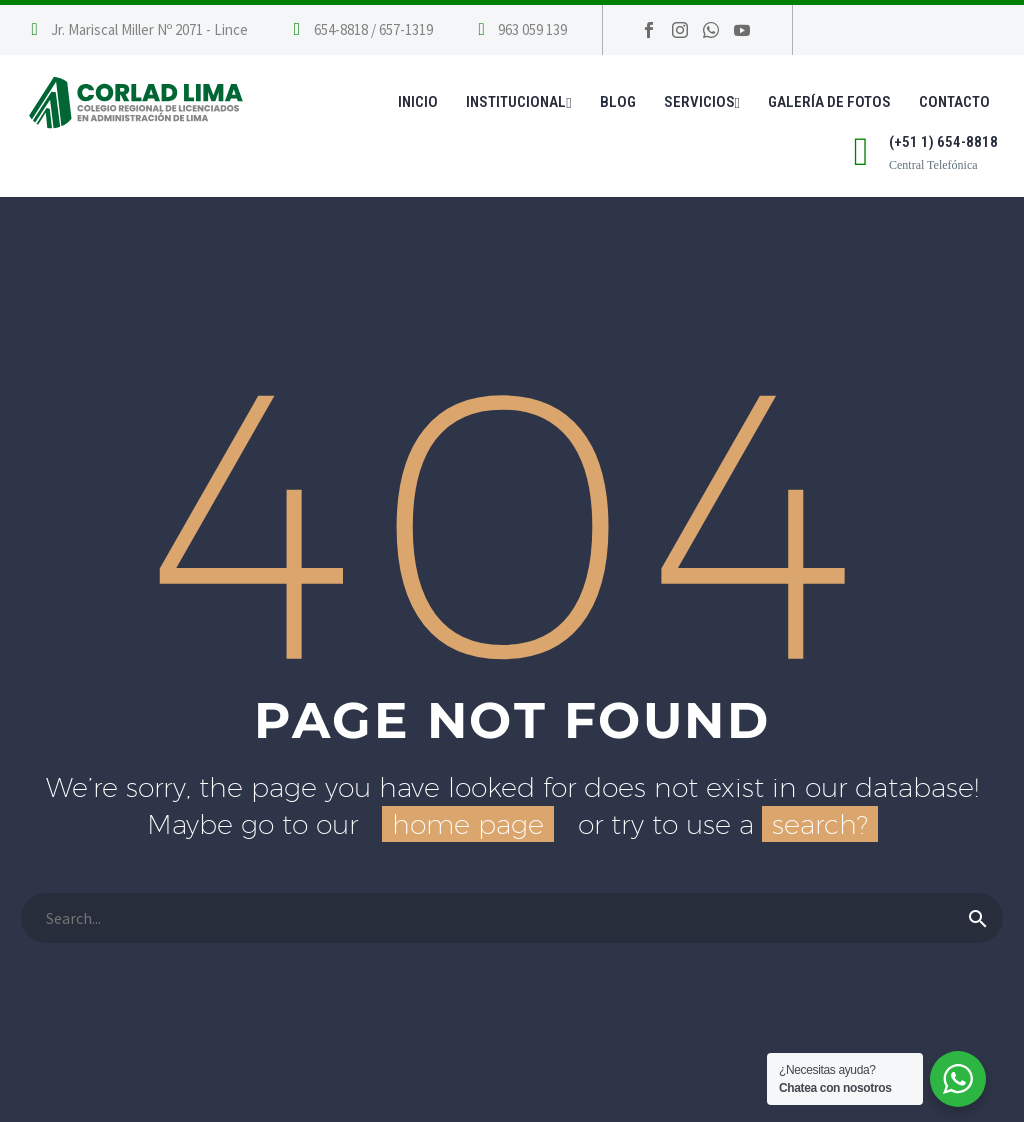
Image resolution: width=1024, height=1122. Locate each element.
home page (468, 824)
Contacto (954, 102)
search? (820, 824)
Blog (618, 102)
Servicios (702, 102)
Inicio (418, 102)
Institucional (518, 102)
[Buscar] (512, 918)
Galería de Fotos (829, 102)
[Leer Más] (360, 30)
